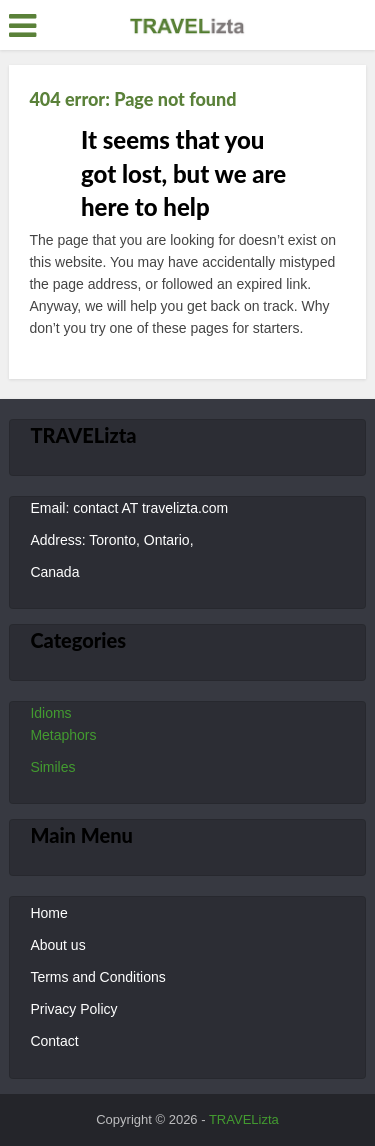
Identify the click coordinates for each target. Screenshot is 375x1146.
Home (48, 913)
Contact (54, 1041)
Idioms (50, 713)
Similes (52, 767)
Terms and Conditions (97, 977)
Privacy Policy (73, 1009)
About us (57, 945)
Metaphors (63, 735)
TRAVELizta (244, 1119)
